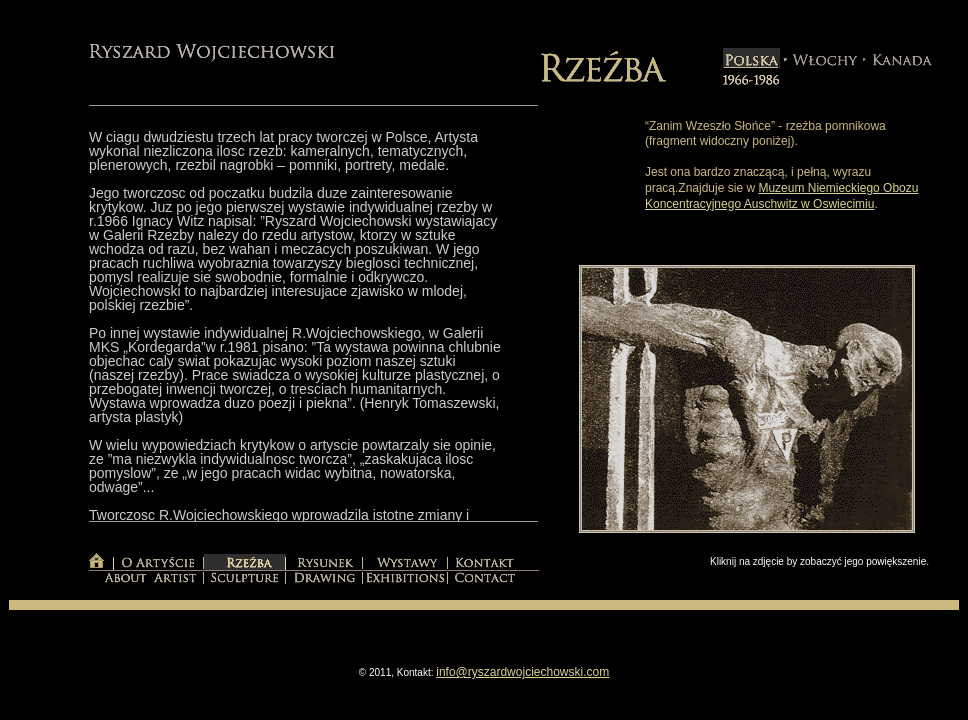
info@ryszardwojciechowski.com (522, 672)
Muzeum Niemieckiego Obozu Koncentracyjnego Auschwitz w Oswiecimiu (781, 196)
